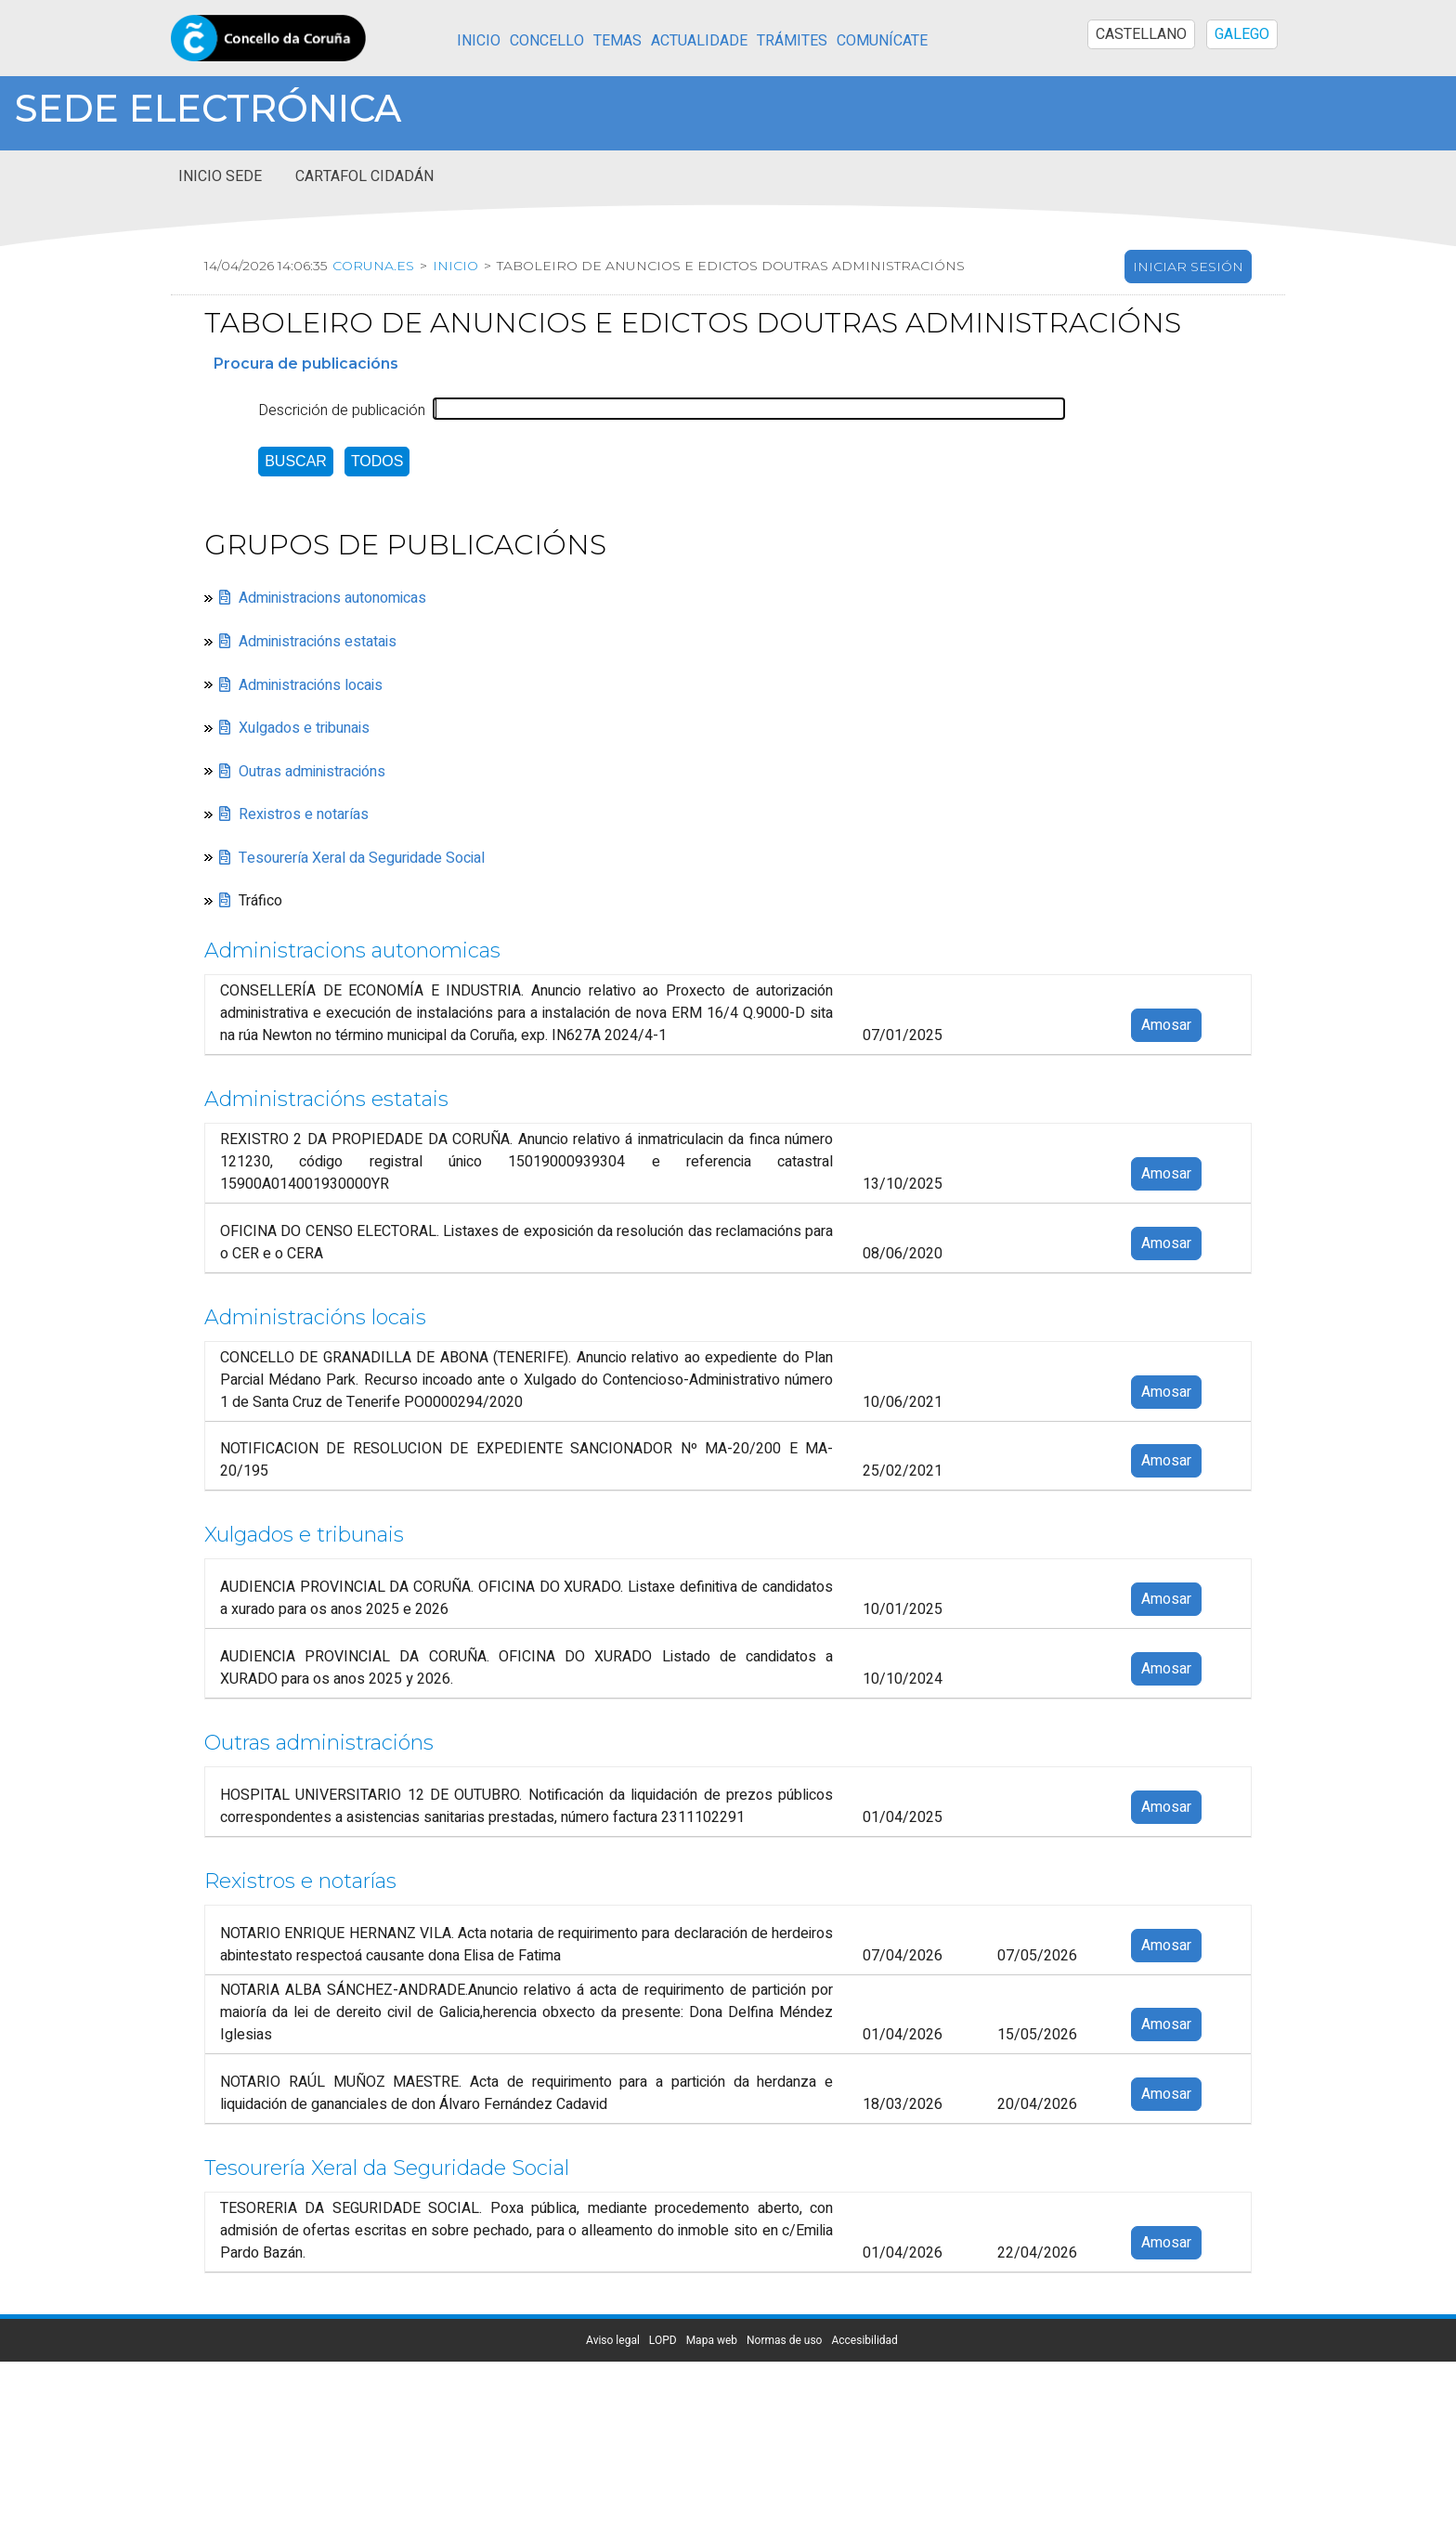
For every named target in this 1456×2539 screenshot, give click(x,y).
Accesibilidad (864, 2340)
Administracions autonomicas (332, 599)
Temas (617, 41)
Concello (547, 41)
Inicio (478, 41)
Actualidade (699, 41)
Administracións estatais (317, 642)
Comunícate (882, 41)
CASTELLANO (1141, 34)
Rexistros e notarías (304, 814)
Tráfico (260, 901)
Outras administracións (312, 772)
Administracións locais (311, 685)
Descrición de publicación (341, 410)
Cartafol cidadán (364, 176)
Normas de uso (784, 2340)
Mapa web (711, 2340)
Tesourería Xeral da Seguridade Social (362, 858)
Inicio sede (220, 176)
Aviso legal (613, 2340)
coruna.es (375, 265)
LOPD (663, 2340)
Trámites (792, 41)
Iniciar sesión (1188, 266)
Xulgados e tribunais (304, 728)
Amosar (1166, 1025)
